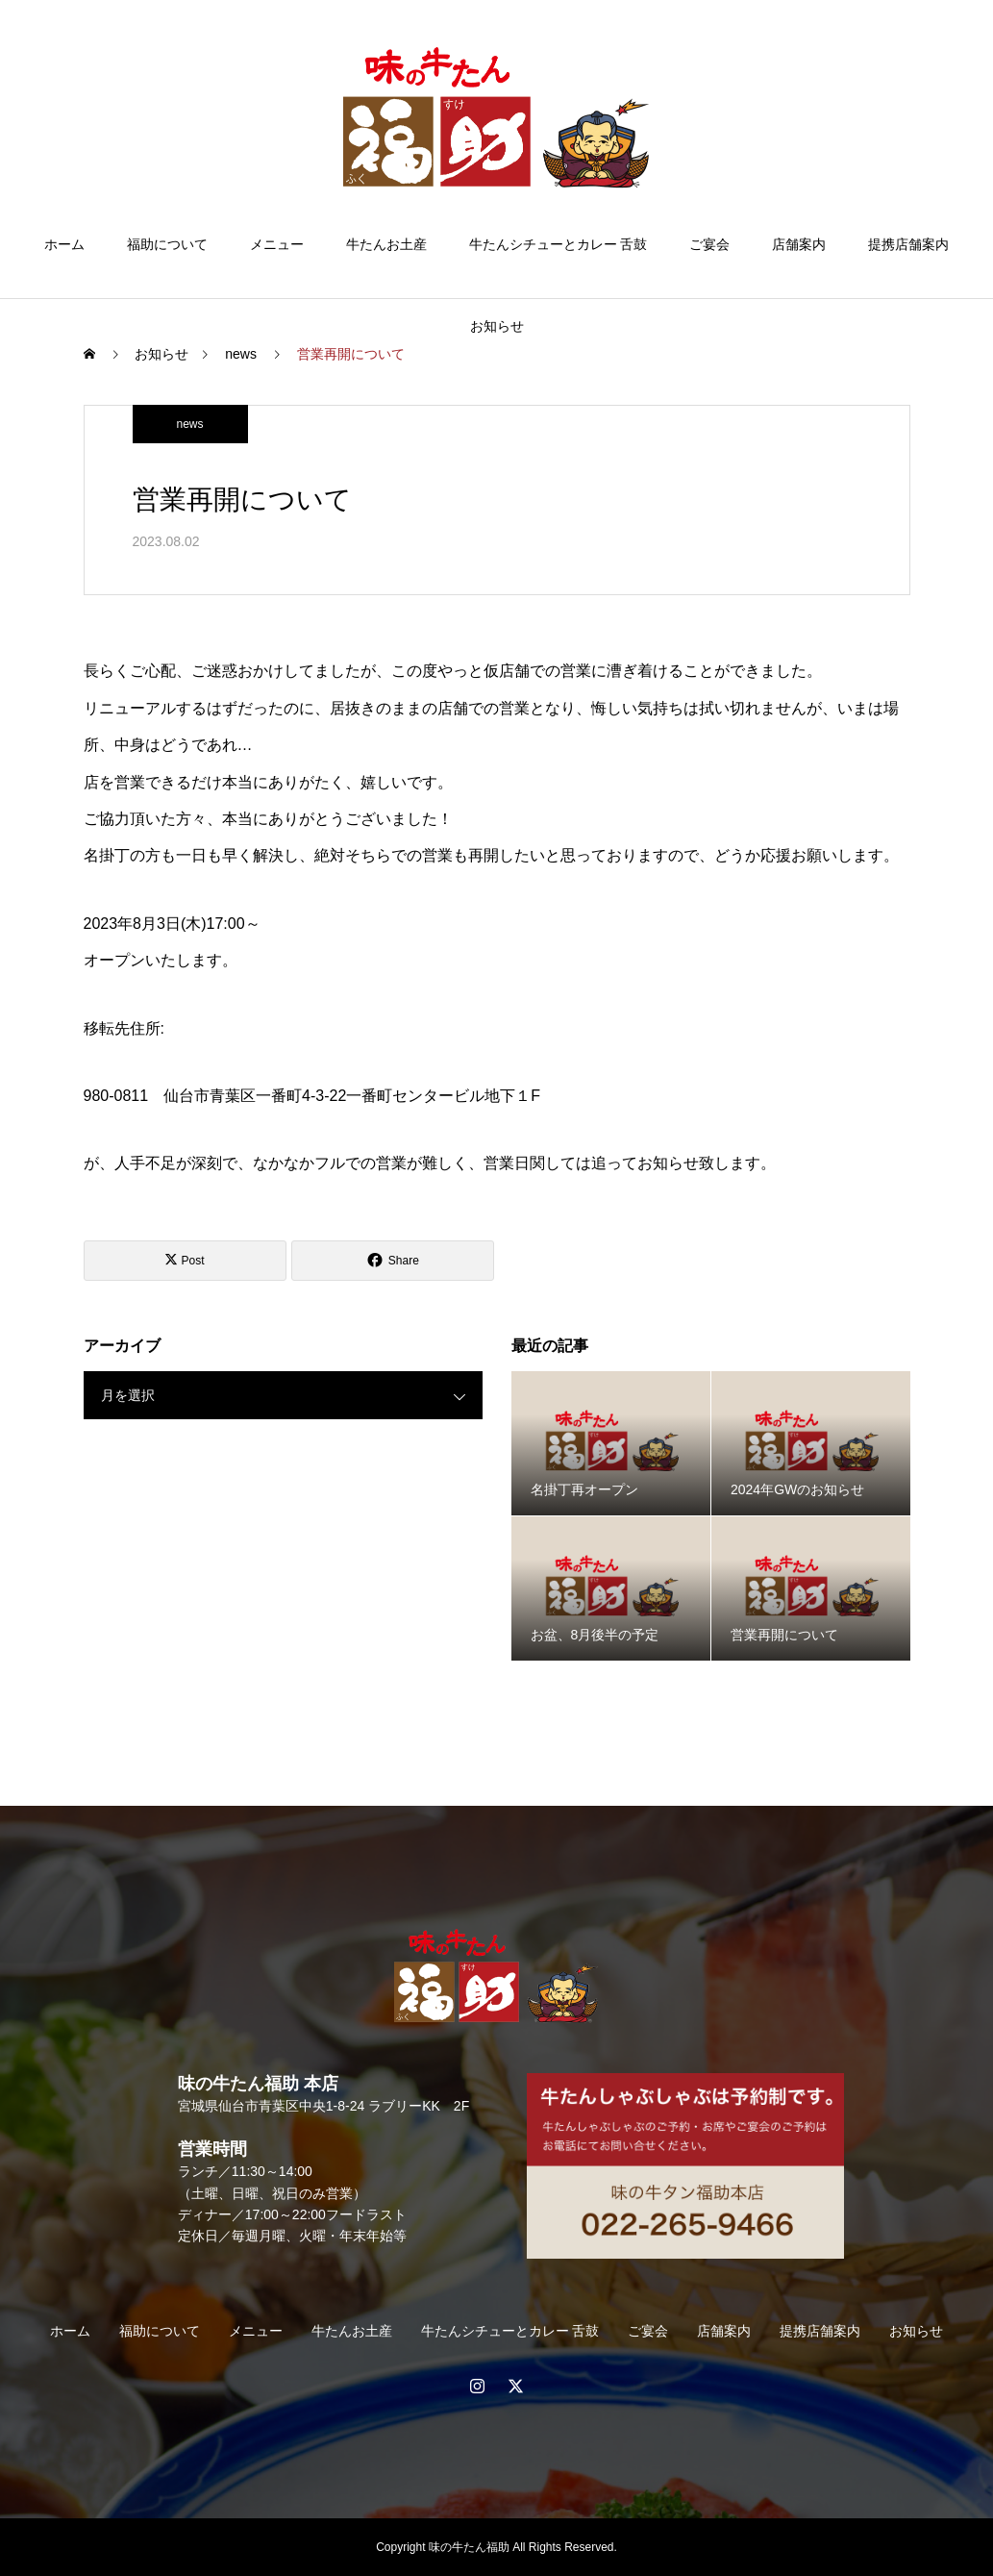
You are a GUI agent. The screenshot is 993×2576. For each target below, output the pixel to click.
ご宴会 (709, 244)
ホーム (64, 244)
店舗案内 (799, 244)
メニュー (277, 244)
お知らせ (497, 326)
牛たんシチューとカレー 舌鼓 (558, 244)
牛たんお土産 (386, 244)
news (189, 424)
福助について (167, 244)
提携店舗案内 (908, 244)
